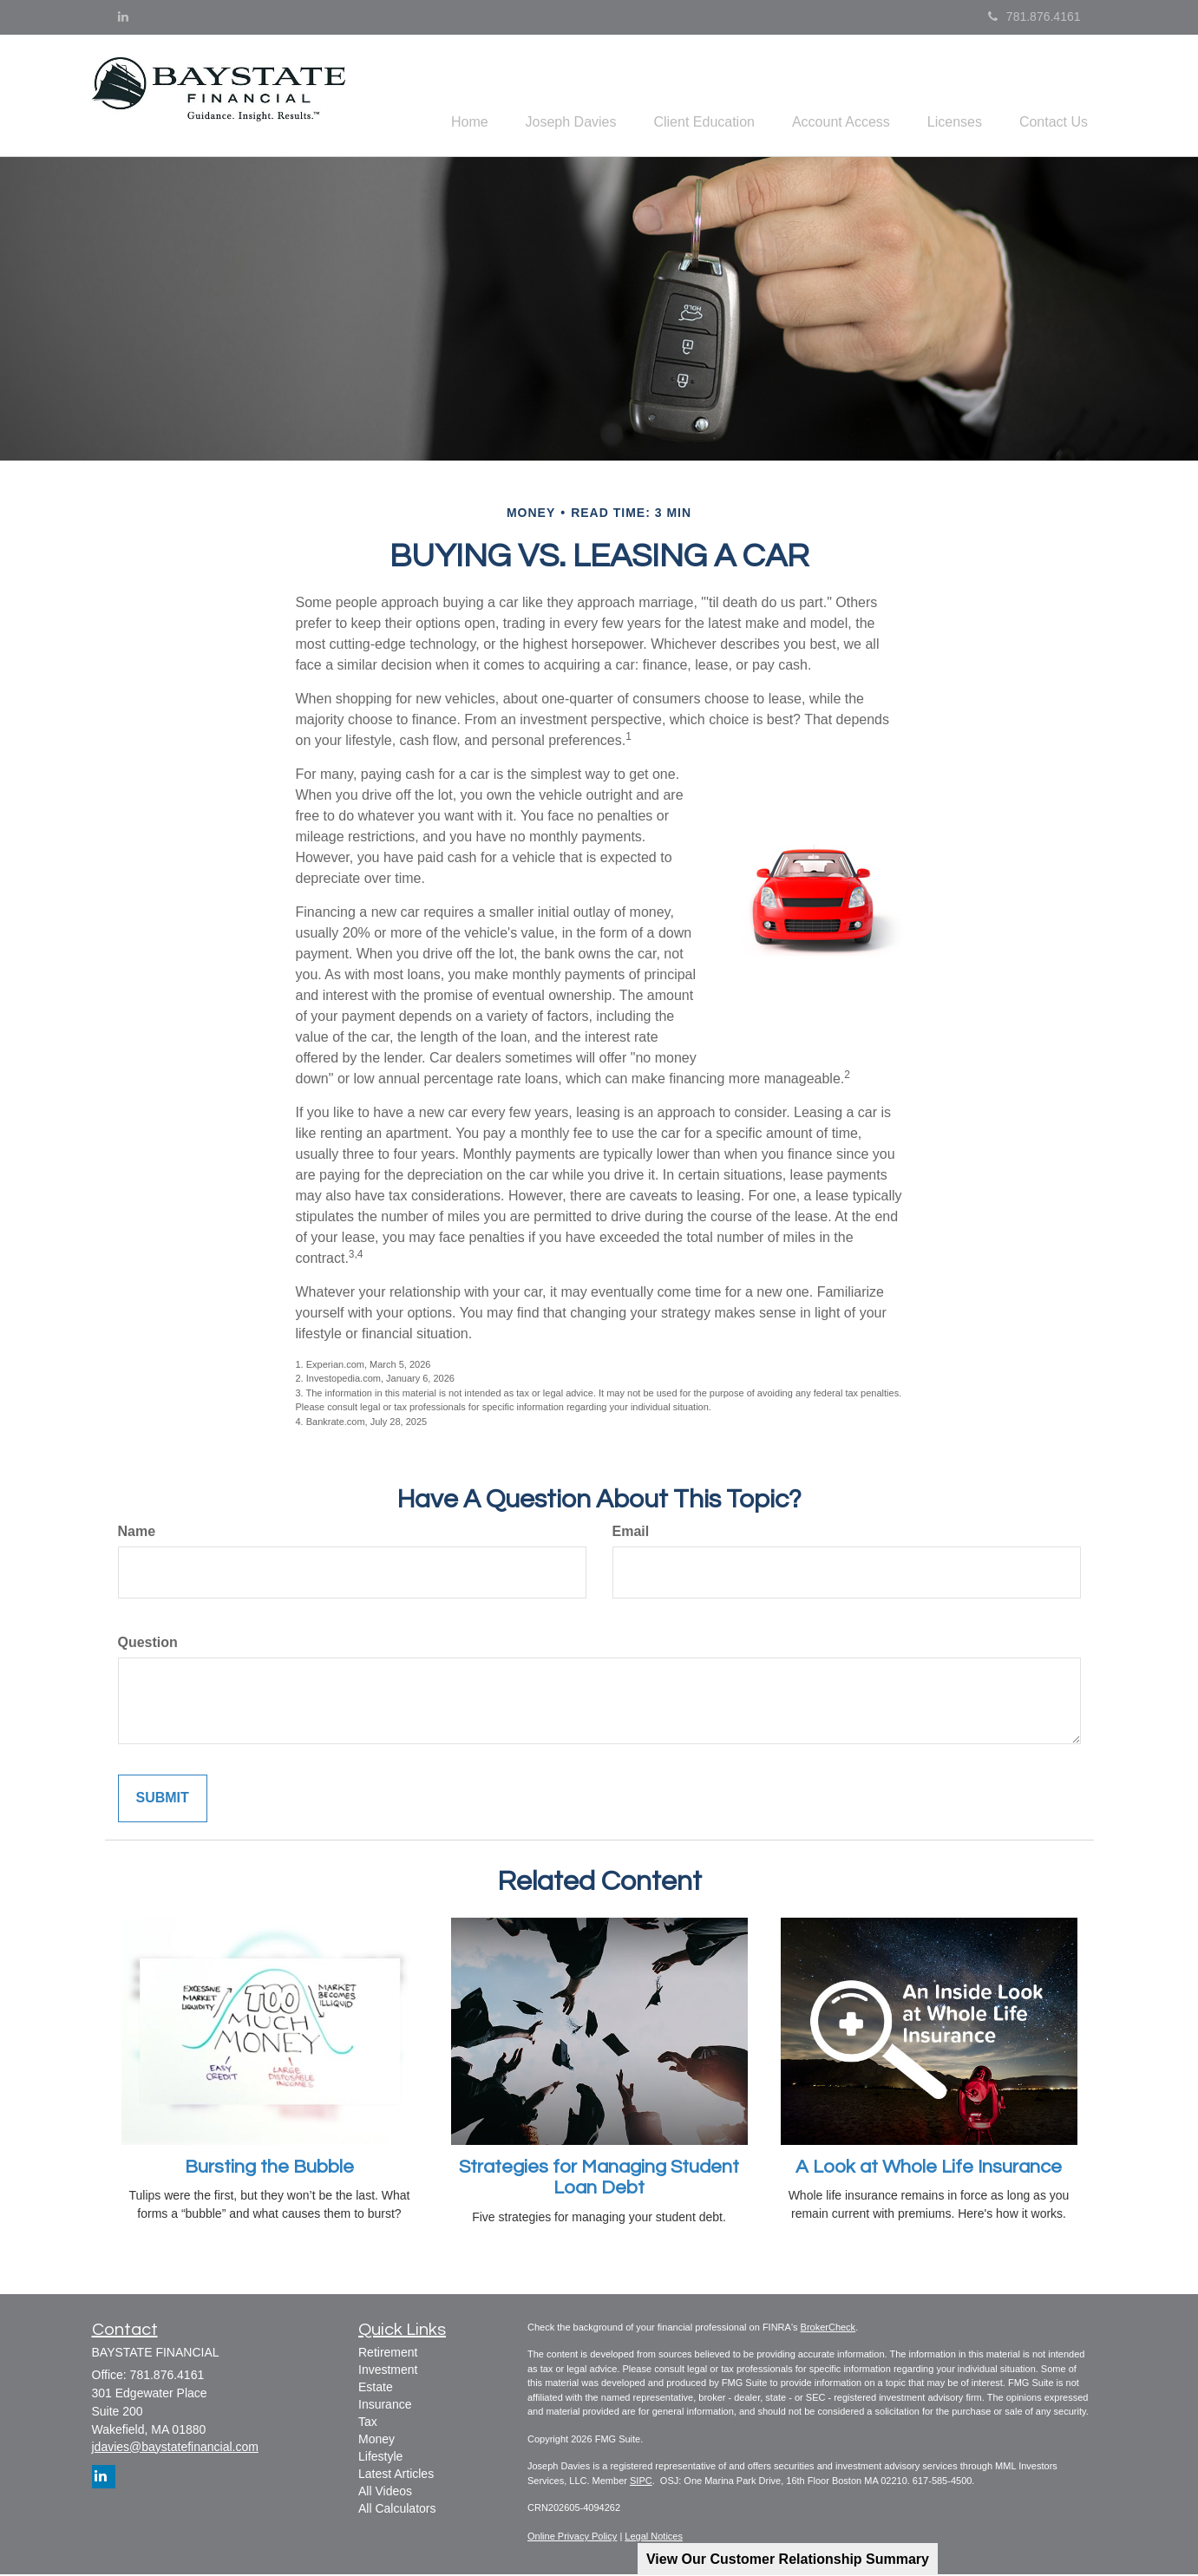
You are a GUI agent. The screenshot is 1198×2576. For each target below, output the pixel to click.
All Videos (385, 2493)
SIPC (641, 2482)
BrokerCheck (828, 2329)
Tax (367, 2423)
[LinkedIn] (123, 16)
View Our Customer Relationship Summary (787, 2559)
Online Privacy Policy (572, 2539)
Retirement (387, 2354)
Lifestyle (380, 2458)
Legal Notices (654, 2539)
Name (137, 1534)
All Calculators (396, 2510)
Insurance (384, 2406)
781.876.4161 (1034, 16)
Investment (387, 2371)
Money (376, 2441)
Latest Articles (396, 2475)
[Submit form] (162, 1801)
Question (148, 1645)
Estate (375, 2389)
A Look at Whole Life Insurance (928, 2170)
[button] (543, 96)
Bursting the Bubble (269, 2170)
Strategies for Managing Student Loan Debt (599, 2180)
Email (631, 1534)
